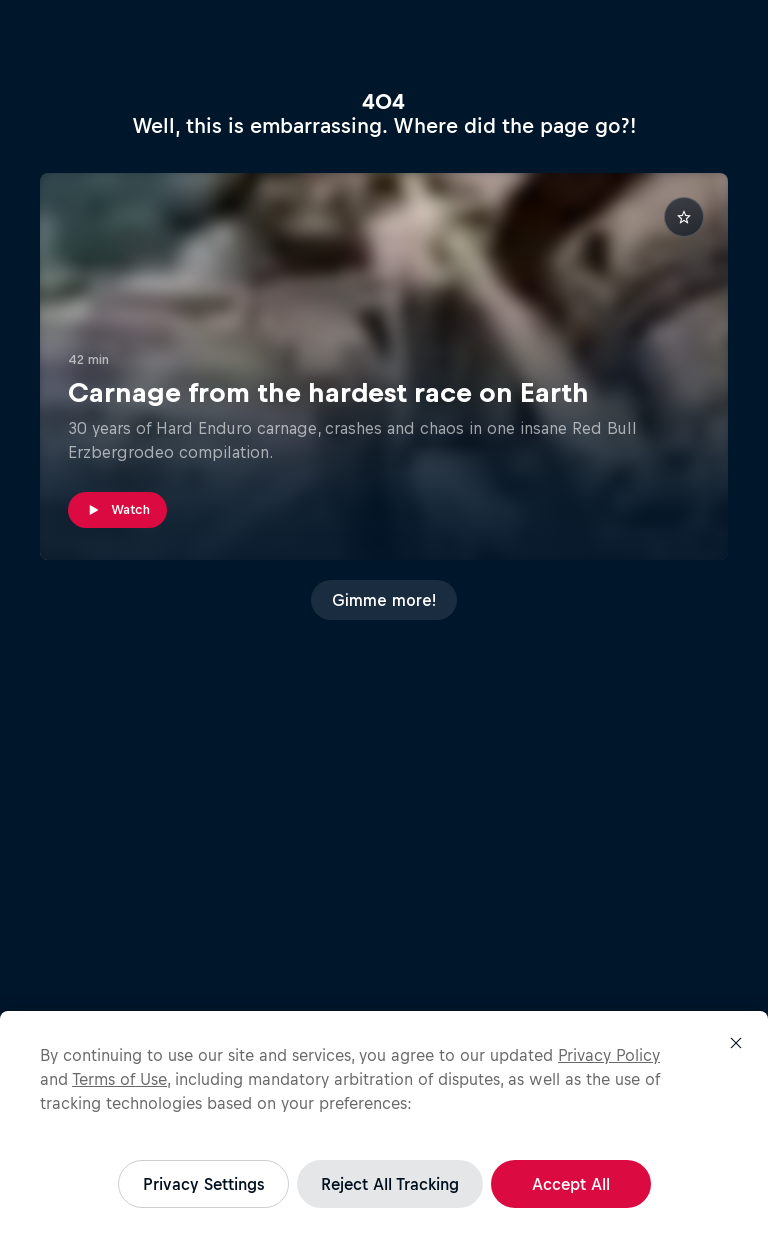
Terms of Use (119, 1079)
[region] (384, 1125)
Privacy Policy (609, 1055)
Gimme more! (384, 600)
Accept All (571, 1184)
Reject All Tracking (390, 1184)
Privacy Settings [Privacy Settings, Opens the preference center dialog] (203, 1184)
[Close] (736, 1043)
